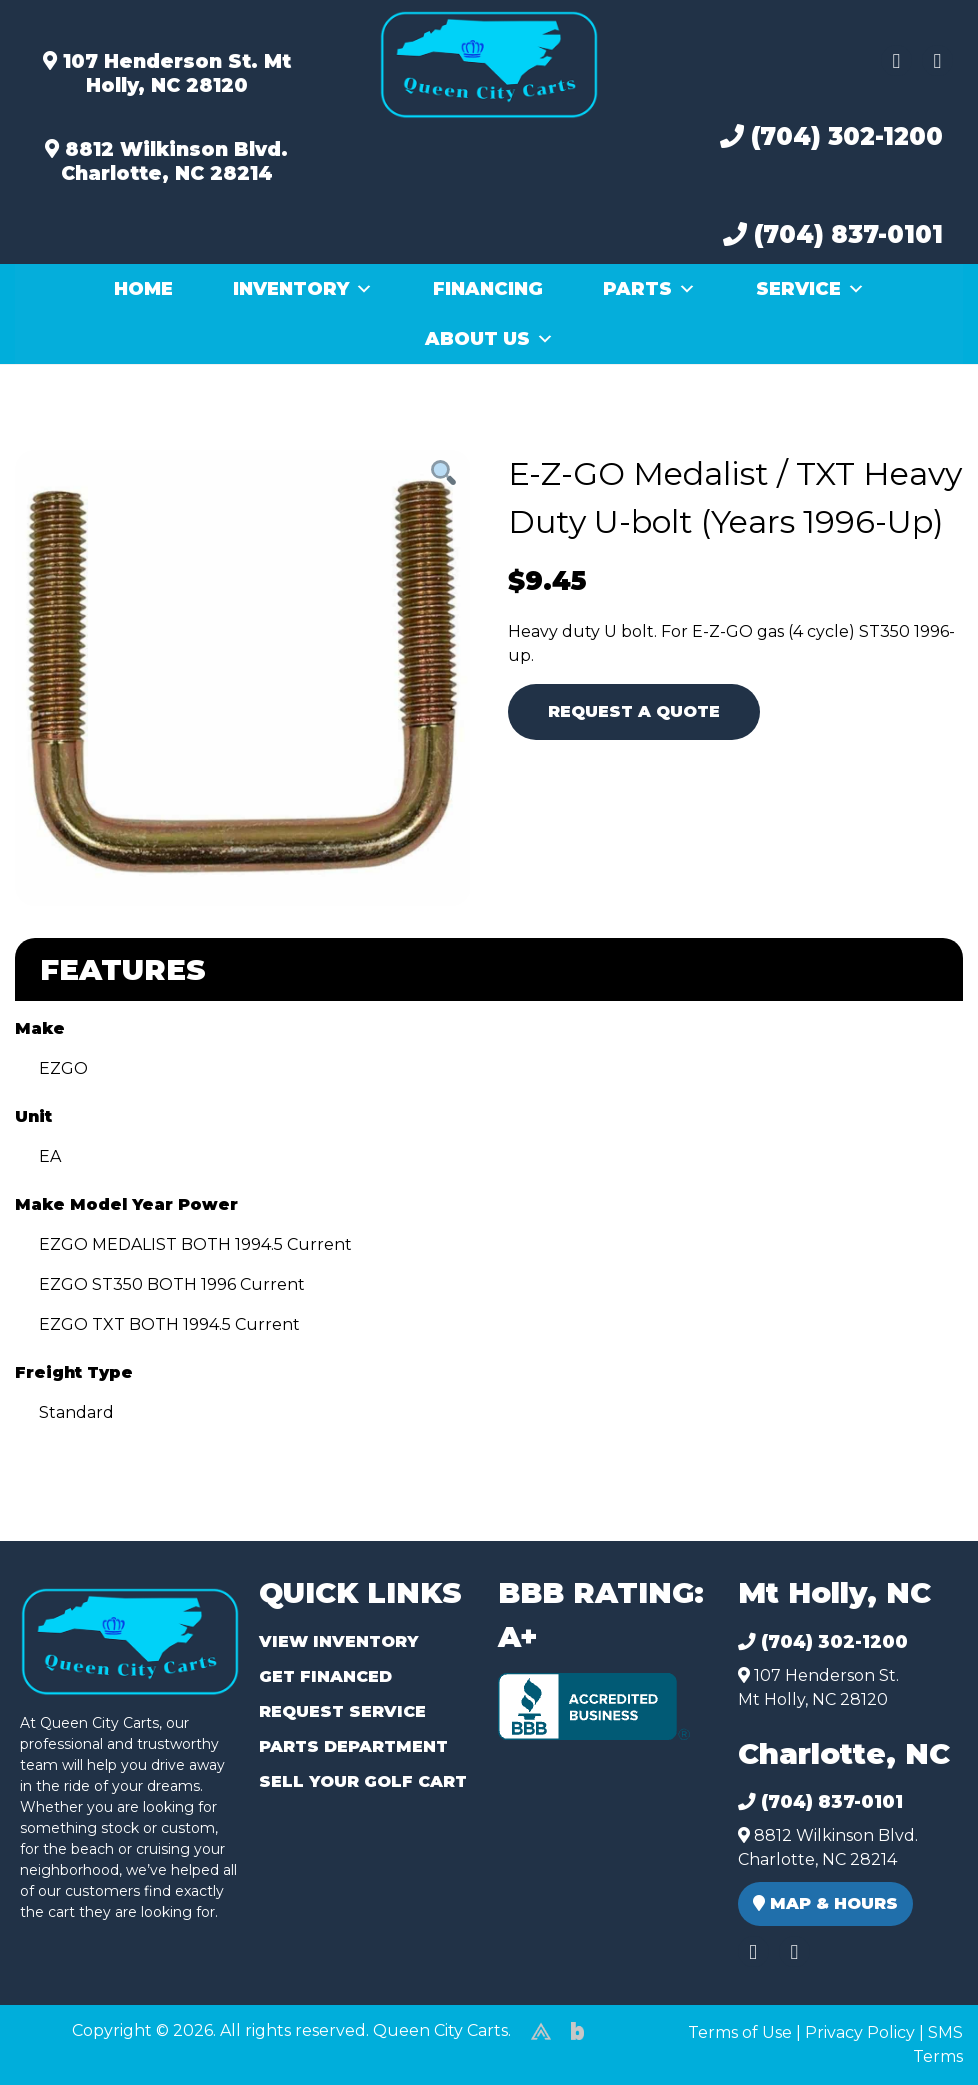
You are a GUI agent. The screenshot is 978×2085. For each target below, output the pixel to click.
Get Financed (325, 1676)
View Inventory (338, 1641)
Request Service (342, 1711)
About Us (489, 339)
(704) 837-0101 (833, 234)
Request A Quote (634, 711)
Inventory (303, 289)
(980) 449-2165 (69, 2046)
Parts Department (353, 1746)
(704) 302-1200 (831, 136)
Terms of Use (740, 2032)
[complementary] (918, 2025)
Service (810, 289)
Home (143, 289)
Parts (649, 289)
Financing (488, 289)
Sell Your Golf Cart (363, 1781)
